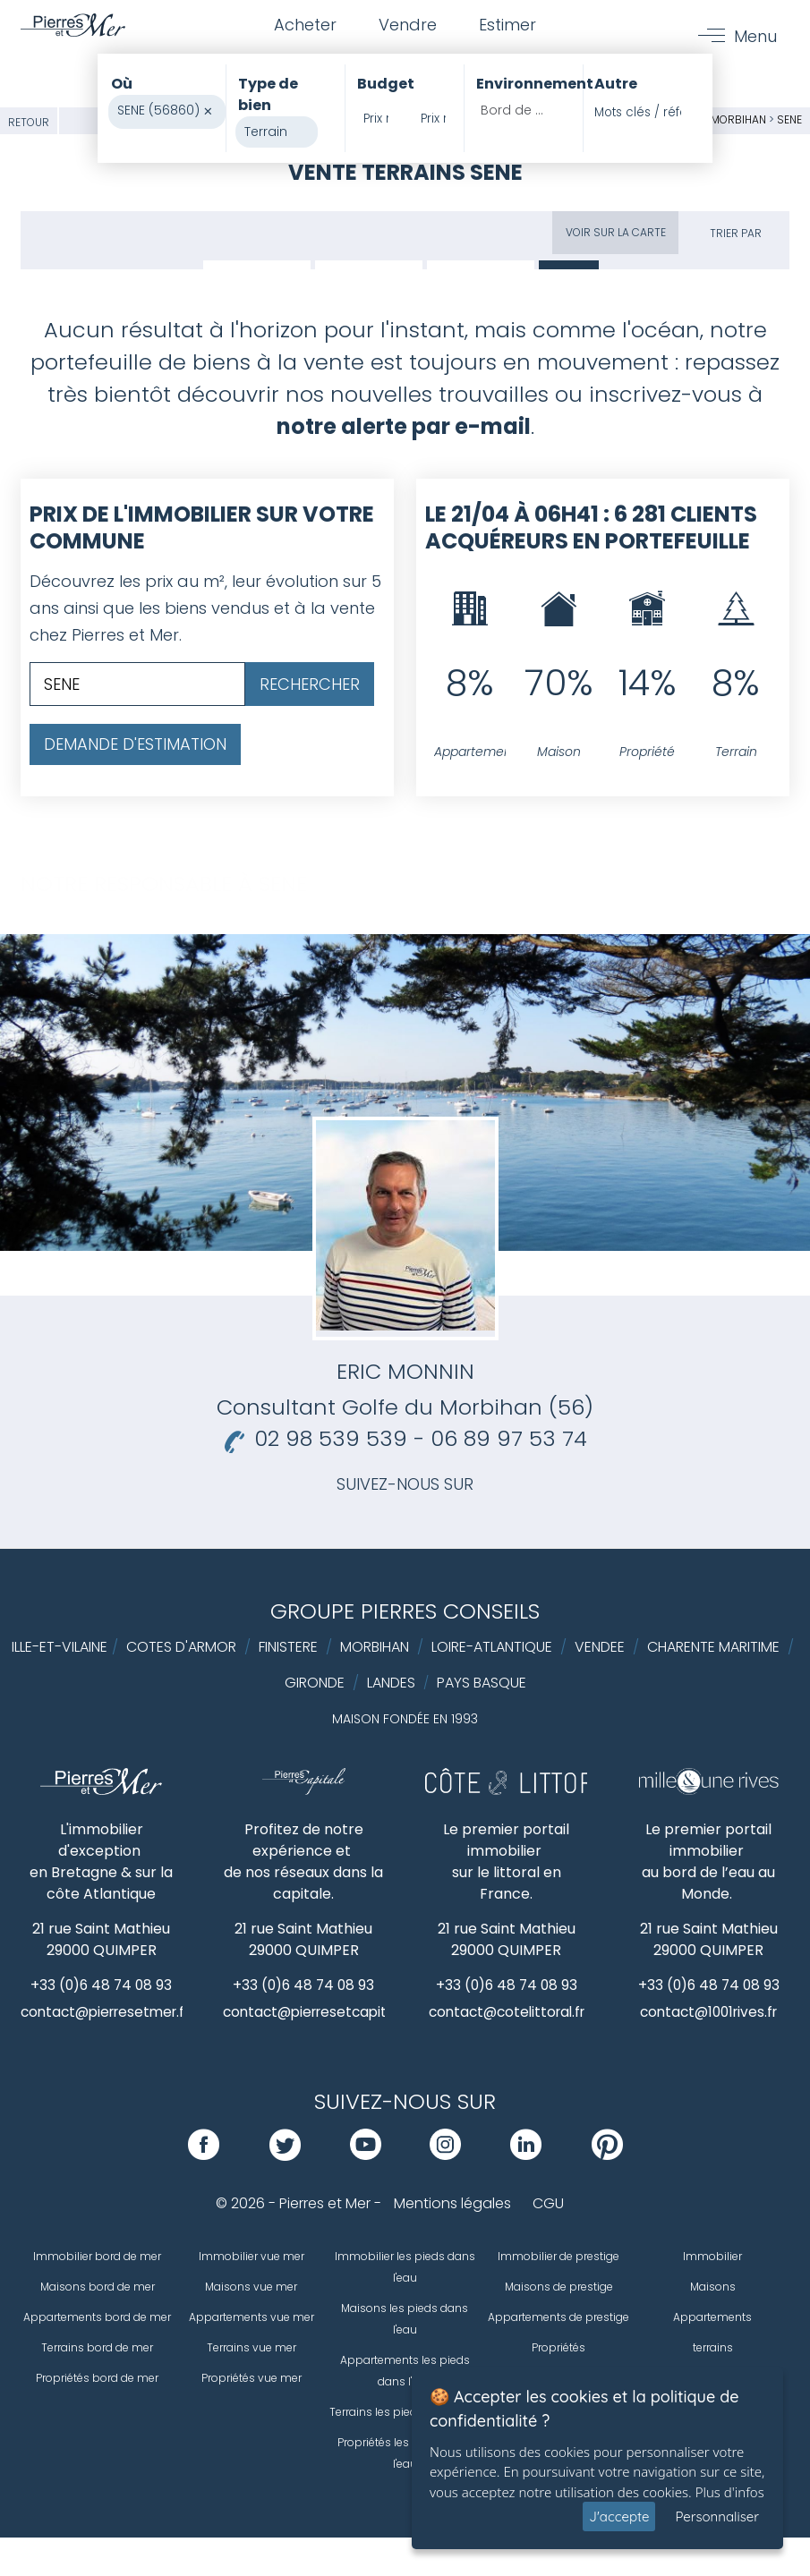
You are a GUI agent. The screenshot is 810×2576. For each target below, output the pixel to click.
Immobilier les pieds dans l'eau (405, 2267)
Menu (754, 37)
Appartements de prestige (558, 2317)
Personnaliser (717, 2516)
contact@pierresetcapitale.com (338, 2012)
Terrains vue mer (251, 2348)
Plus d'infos (729, 2492)
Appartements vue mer (251, 2317)
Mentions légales (452, 2204)
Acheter (302, 25)
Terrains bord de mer (97, 2348)
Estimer (510, 25)
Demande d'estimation (135, 744)
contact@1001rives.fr (708, 2012)
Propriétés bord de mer (97, 2378)
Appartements (712, 2317)
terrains (713, 2348)
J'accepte (619, 2516)
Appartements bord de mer (97, 2317)
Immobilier (712, 2257)
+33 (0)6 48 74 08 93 (102, 1985)
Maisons (713, 2287)
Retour (28, 122)
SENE (789, 119)
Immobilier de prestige (558, 2257)
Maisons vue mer (251, 2287)
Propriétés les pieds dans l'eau (405, 2454)
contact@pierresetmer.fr (111, 2012)
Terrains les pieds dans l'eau (405, 2412)
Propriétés (558, 2348)
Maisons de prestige (559, 2287)
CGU (548, 2204)
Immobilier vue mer (251, 2257)
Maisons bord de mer (97, 2287)
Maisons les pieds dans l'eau (404, 2319)
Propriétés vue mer (251, 2378)
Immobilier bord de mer (97, 2257)
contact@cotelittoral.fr (508, 2012)
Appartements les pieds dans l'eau (405, 2371)
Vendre (408, 25)
